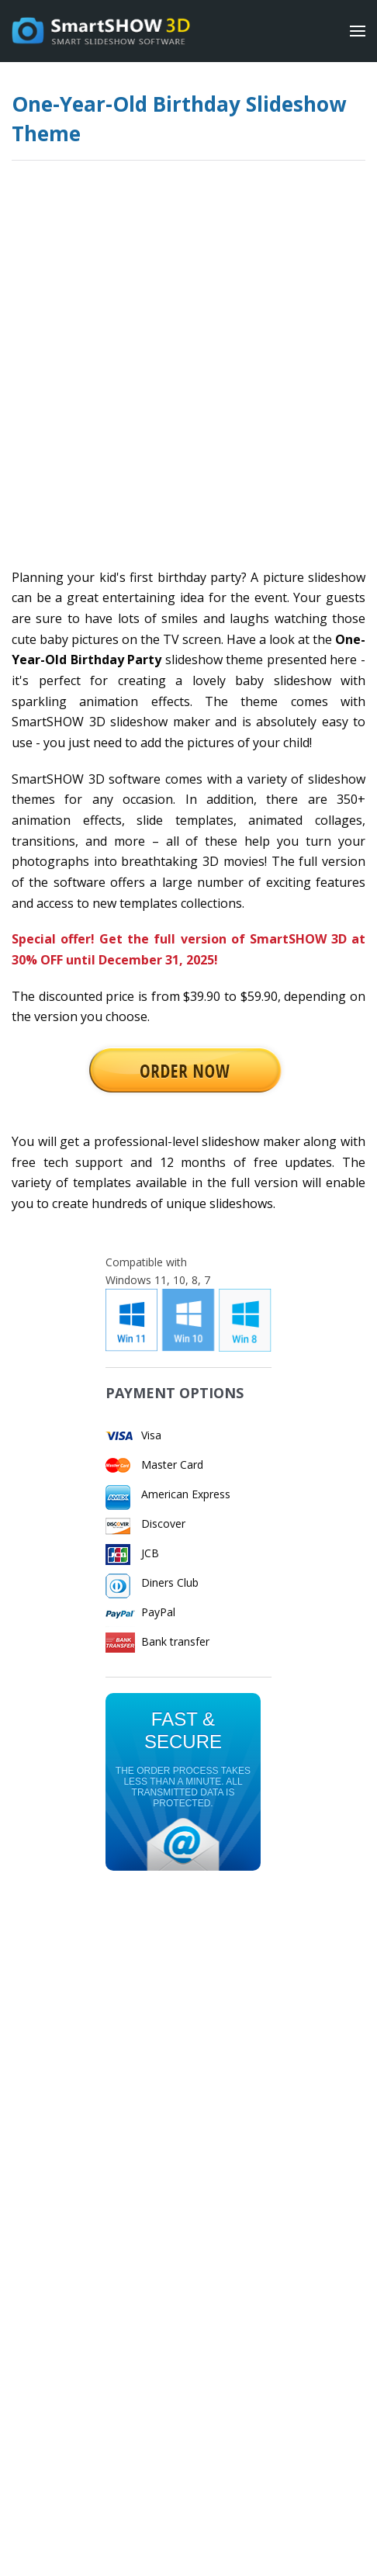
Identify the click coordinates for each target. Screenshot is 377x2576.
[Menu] (357, 31)
